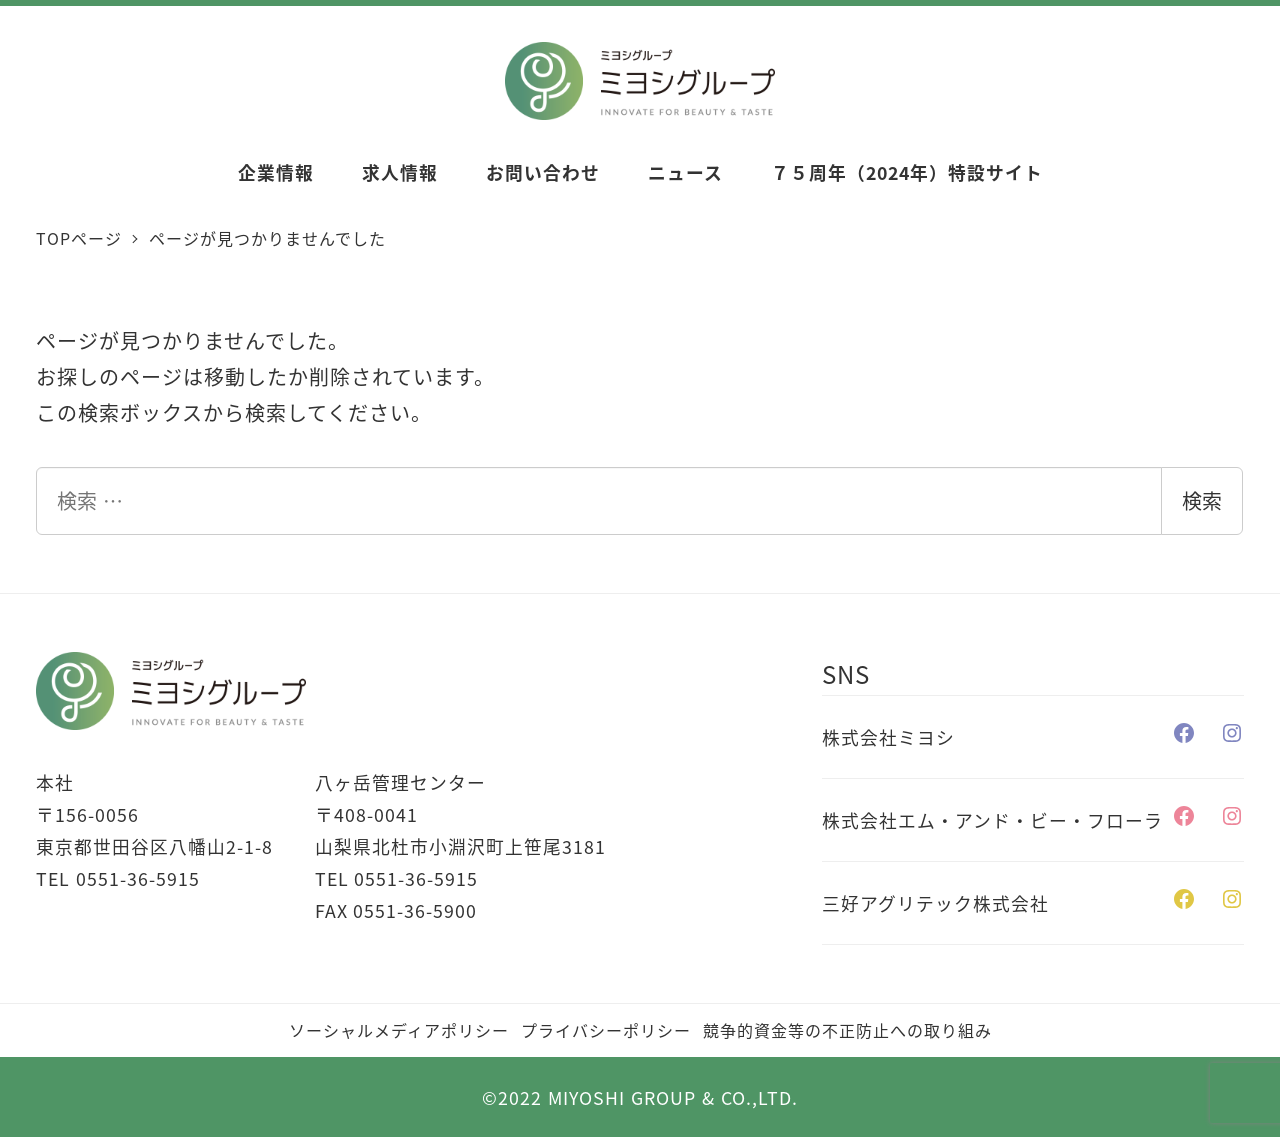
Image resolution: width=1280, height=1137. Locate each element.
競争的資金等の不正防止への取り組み (847, 1030)
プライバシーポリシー (606, 1030)
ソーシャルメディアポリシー (399, 1030)
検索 (1202, 500)
